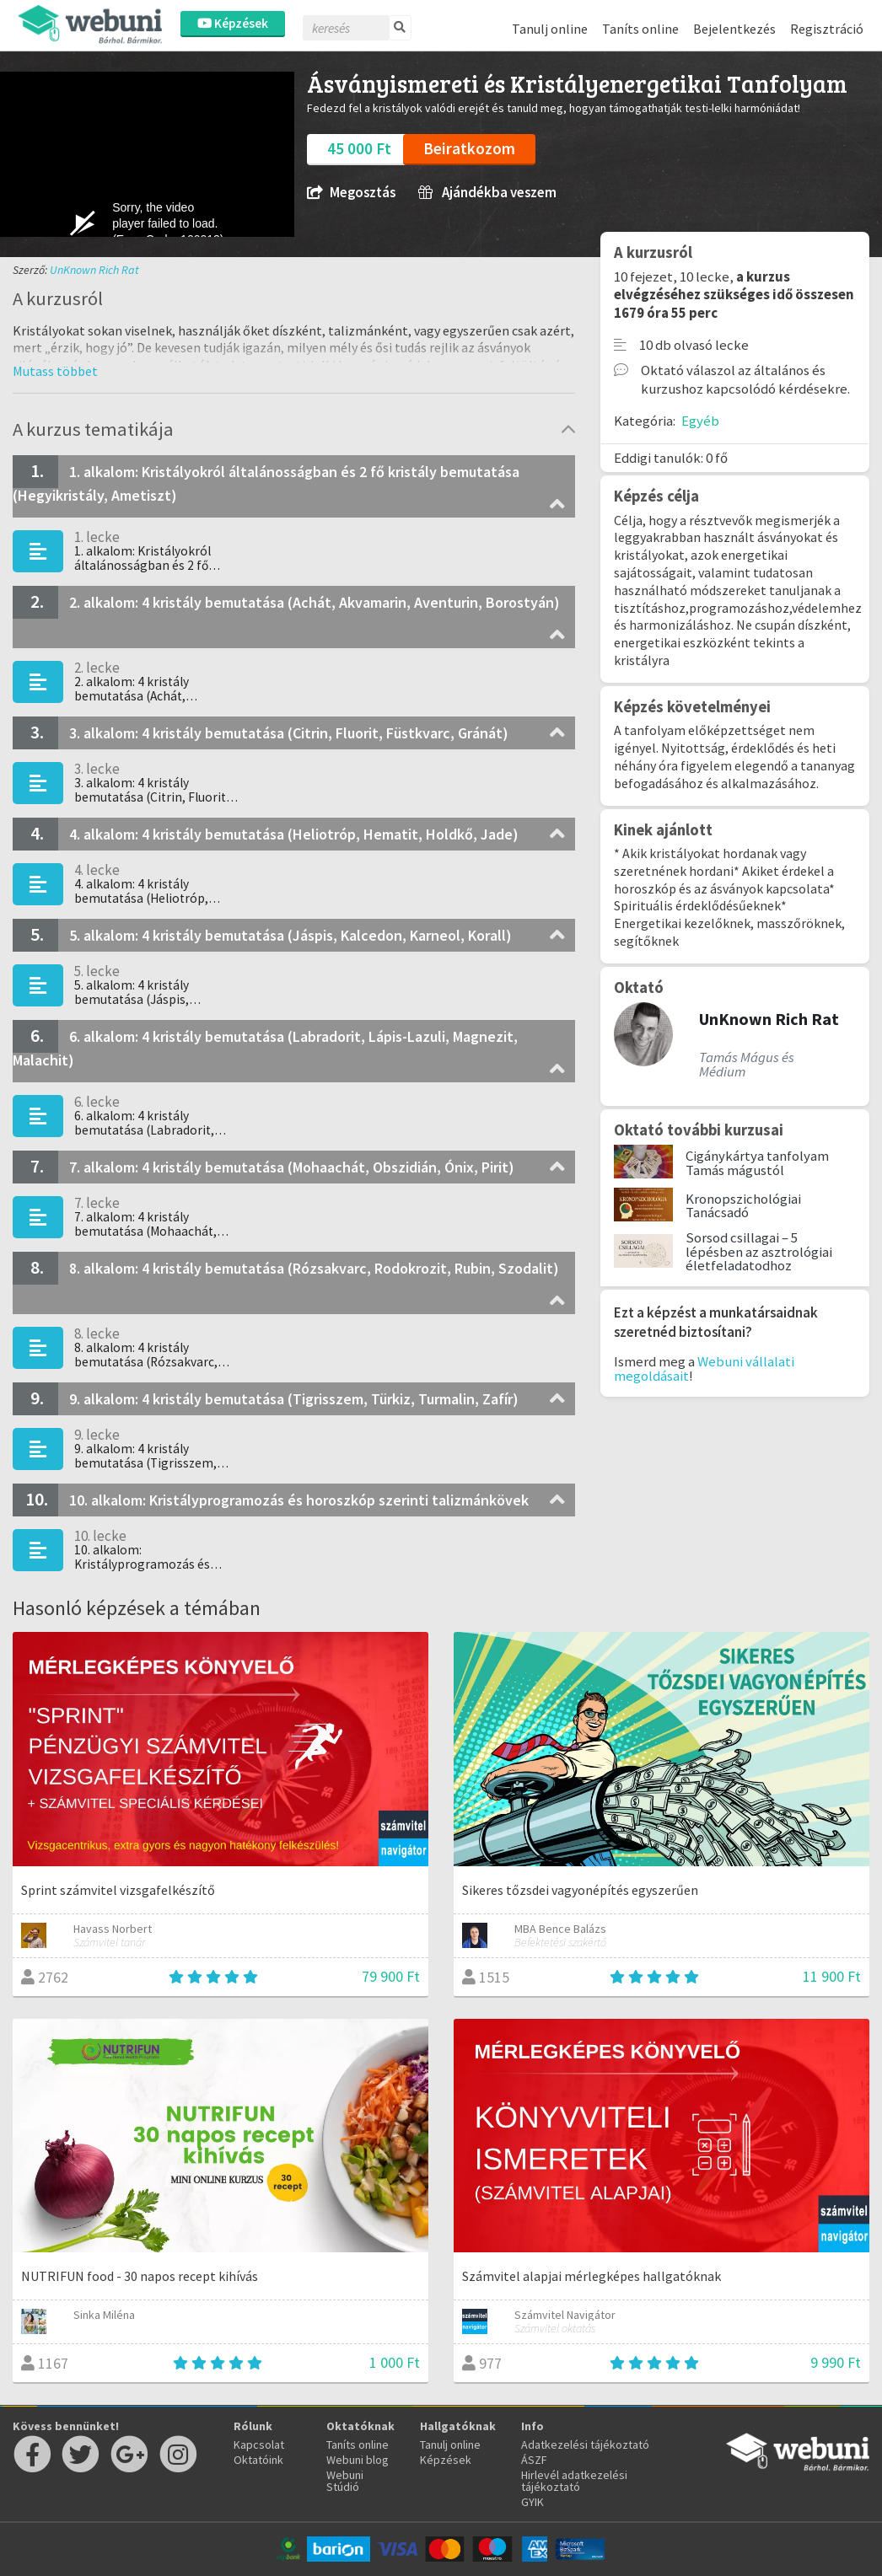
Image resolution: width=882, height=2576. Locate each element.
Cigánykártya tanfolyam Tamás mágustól (757, 1162)
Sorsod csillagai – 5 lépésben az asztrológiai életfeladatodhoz (759, 1251)
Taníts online (640, 28)
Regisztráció (826, 28)
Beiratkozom (469, 148)
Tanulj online (550, 28)
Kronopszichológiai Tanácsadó (743, 1205)
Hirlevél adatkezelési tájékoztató (574, 2480)
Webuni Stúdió (344, 2480)
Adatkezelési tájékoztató (585, 2444)
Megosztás (351, 192)
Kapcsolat (259, 2444)
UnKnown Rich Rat (94, 269)
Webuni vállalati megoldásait (704, 1368)
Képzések (232, 23)
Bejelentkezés (734, 28)
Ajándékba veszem (487, 192)
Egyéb (700, 420)
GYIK (532, 2501)
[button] (55, 370)
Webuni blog (357, 2459)
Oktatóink (258, 2459)
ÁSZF (534, 2459)
